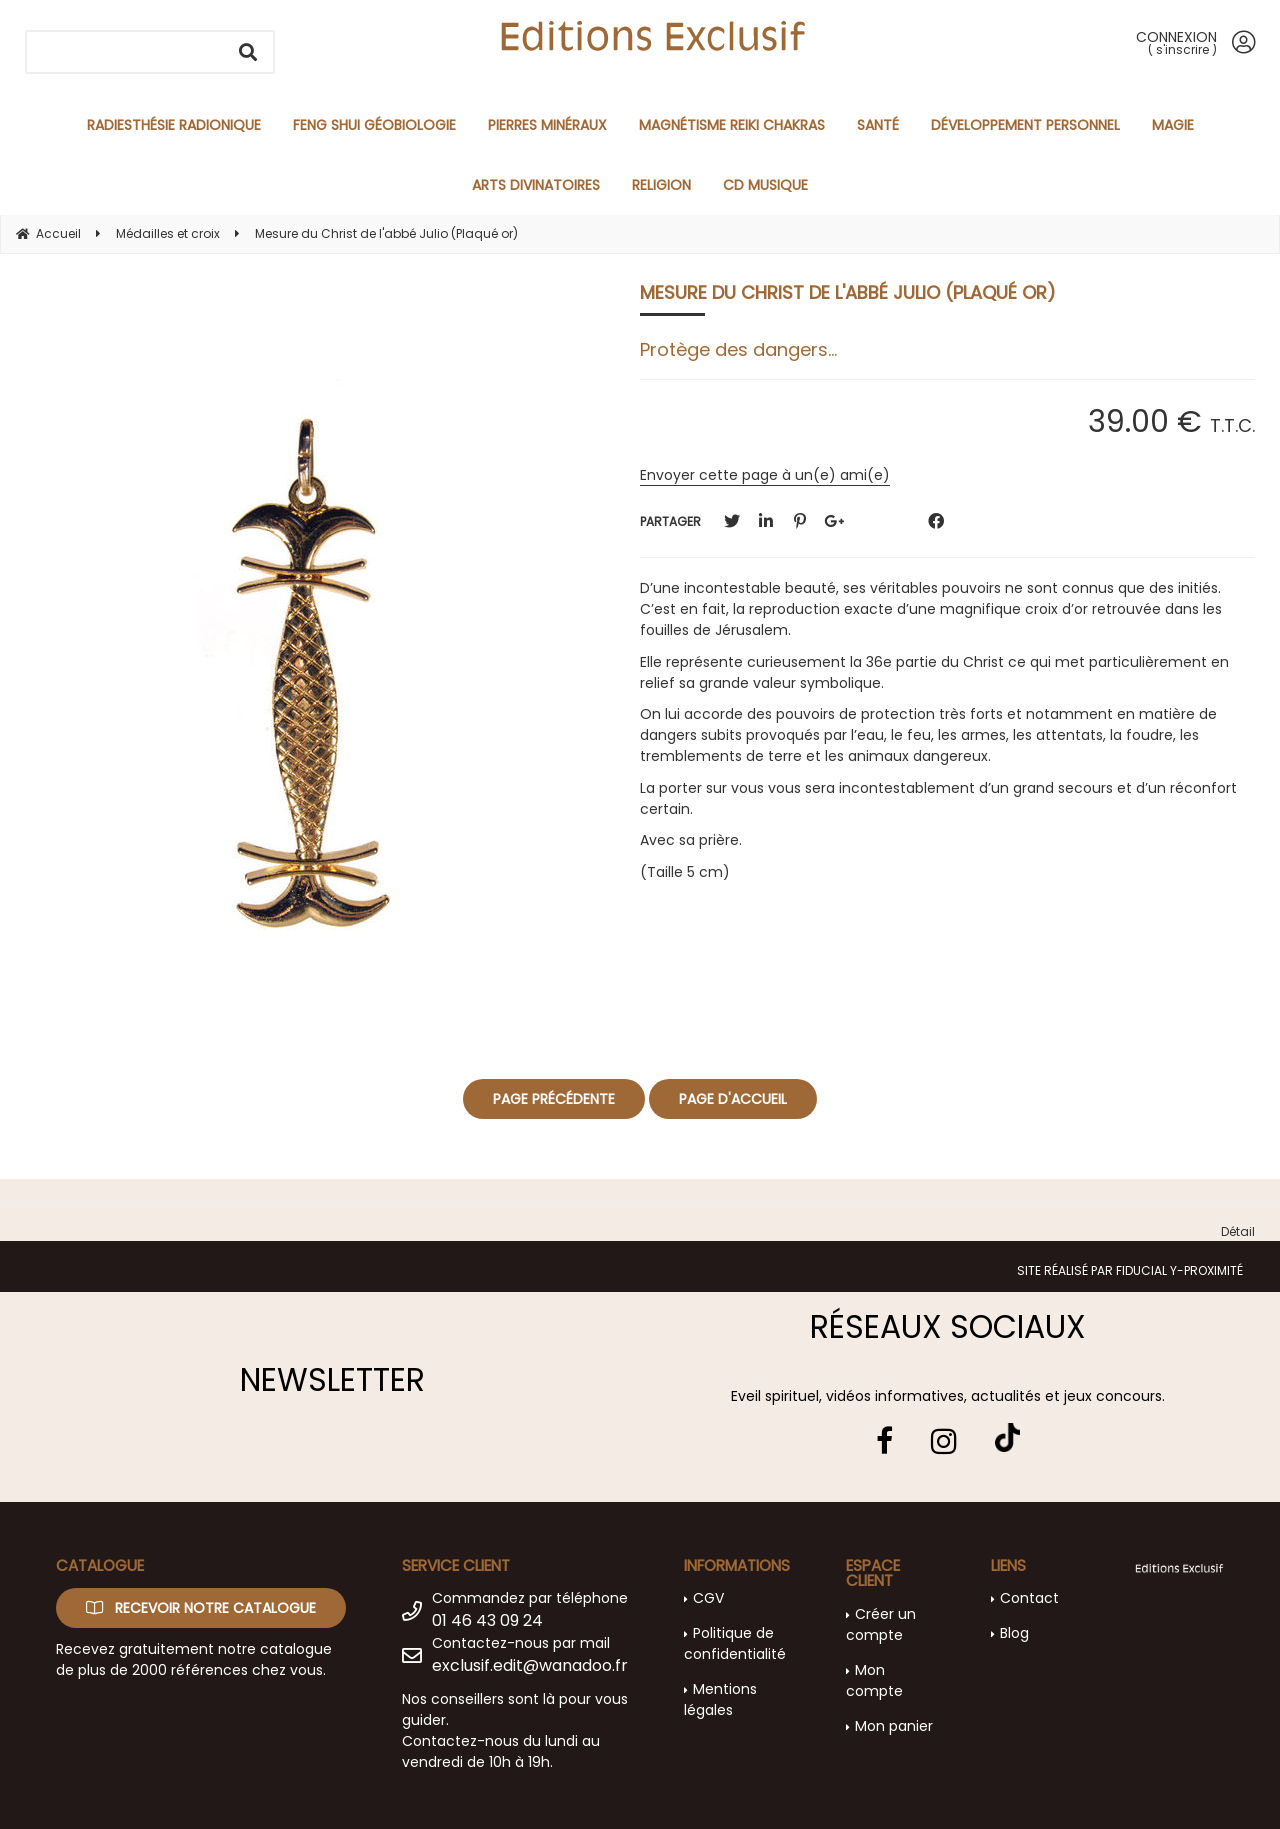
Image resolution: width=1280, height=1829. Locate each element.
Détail (1238, 1231)
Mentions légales (720, 1699)
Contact (1029, 1598)
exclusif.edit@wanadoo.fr (530, 1665)
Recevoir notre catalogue (201, 1608)
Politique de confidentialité (735, 1643)
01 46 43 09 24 (487, 1620)
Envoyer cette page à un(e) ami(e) (765, 475)
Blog (1014, 1633)
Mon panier (894, 1726)
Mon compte (874, 1680)
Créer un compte (881, 1624)
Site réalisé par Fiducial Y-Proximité (1130, 1270)
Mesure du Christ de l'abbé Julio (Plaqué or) (848, 292)
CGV (708, 1598)
